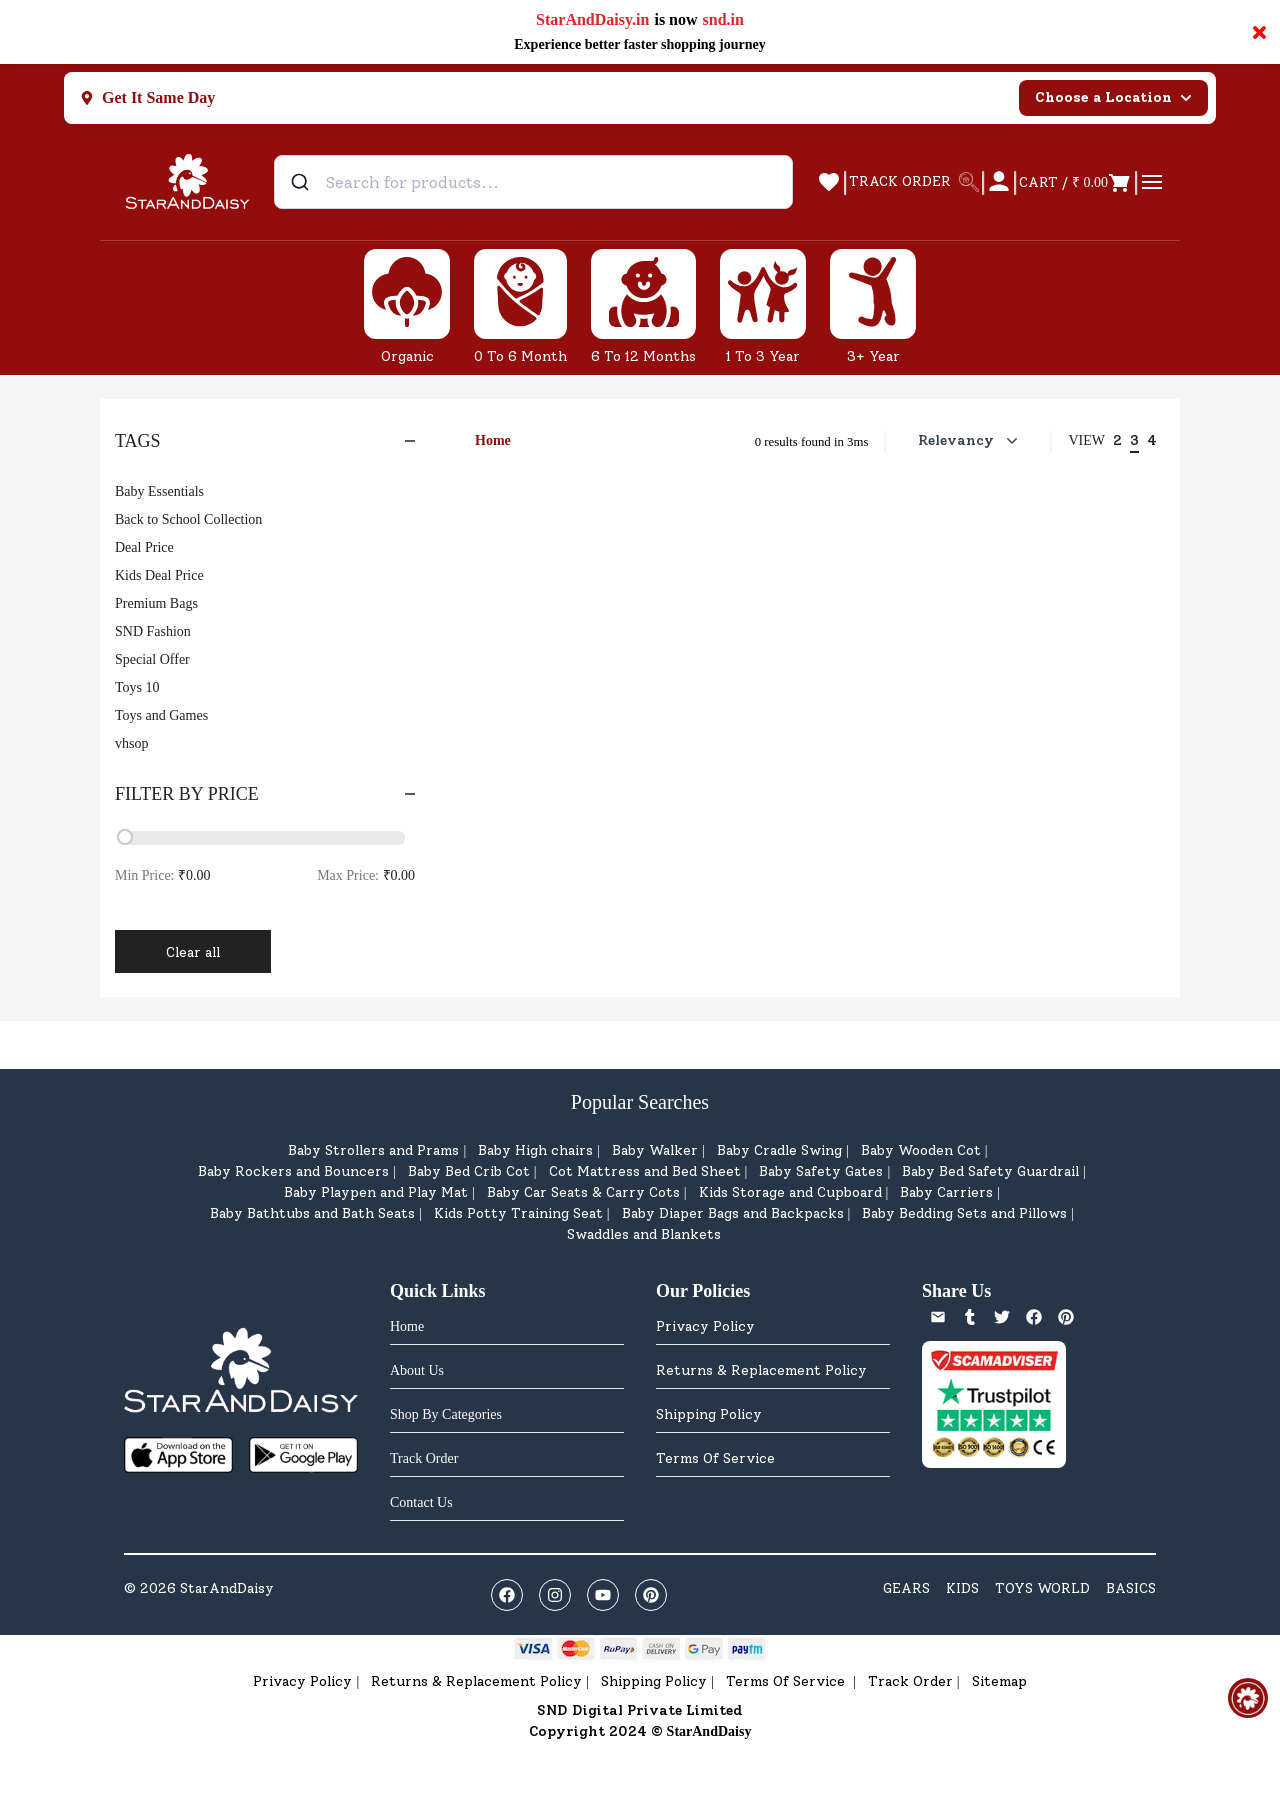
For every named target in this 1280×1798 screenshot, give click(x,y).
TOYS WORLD (1042, 1588)
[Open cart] (1075, 182)
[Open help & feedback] (1248, 1698)
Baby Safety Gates (821, 1171)
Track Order (910, 1681)
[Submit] (302, 182)
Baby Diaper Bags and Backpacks (733, 1213)
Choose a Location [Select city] (1113, 97)
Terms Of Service (715, 1458)
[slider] (125, 837)
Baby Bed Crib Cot (469, 1171)
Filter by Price (265, 794)
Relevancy (970, 441)
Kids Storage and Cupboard (790, 1192)
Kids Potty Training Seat (518, 1213)
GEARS (906, 1588)
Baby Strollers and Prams (373, 1150)
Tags (265, 441)
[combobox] (533, 182)
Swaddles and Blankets (644, 1234)
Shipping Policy (709, 1414)
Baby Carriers (946, 1192)
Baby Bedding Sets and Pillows (964, 1213)
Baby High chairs (535, 1150)
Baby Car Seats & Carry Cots (583, 1192)
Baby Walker (655, 1150)
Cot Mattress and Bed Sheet (645, 1171)
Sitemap (999, 1681)
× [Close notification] (1259, 32)
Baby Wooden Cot (921, 1150)
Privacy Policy (705, 1326)
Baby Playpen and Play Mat (376, 1192)
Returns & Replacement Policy (761, 1370)
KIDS (962, 1588)
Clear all (193, 952)
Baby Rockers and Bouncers (293, 1171)
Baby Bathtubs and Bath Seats (312, 1213)
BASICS (1131, 1588)
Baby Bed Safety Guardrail (990, 1171)
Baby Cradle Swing (779, 1150)
